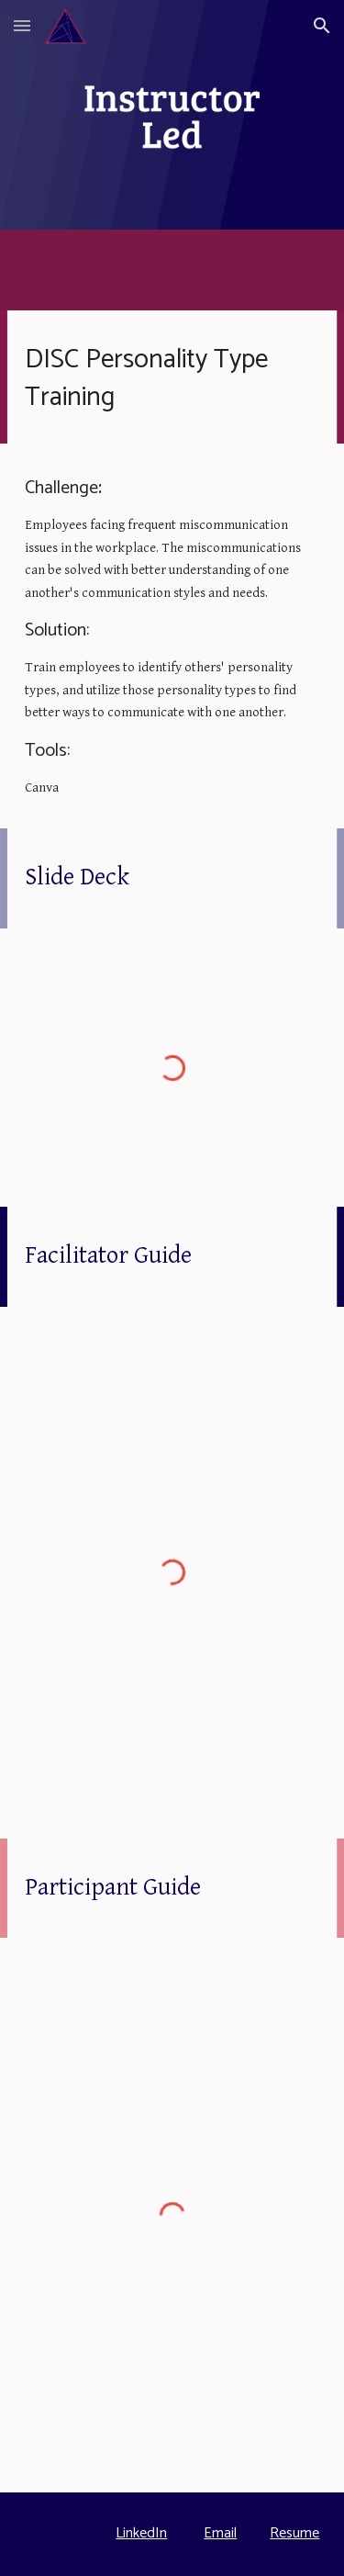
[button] (22, 25)
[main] (172, 376)
